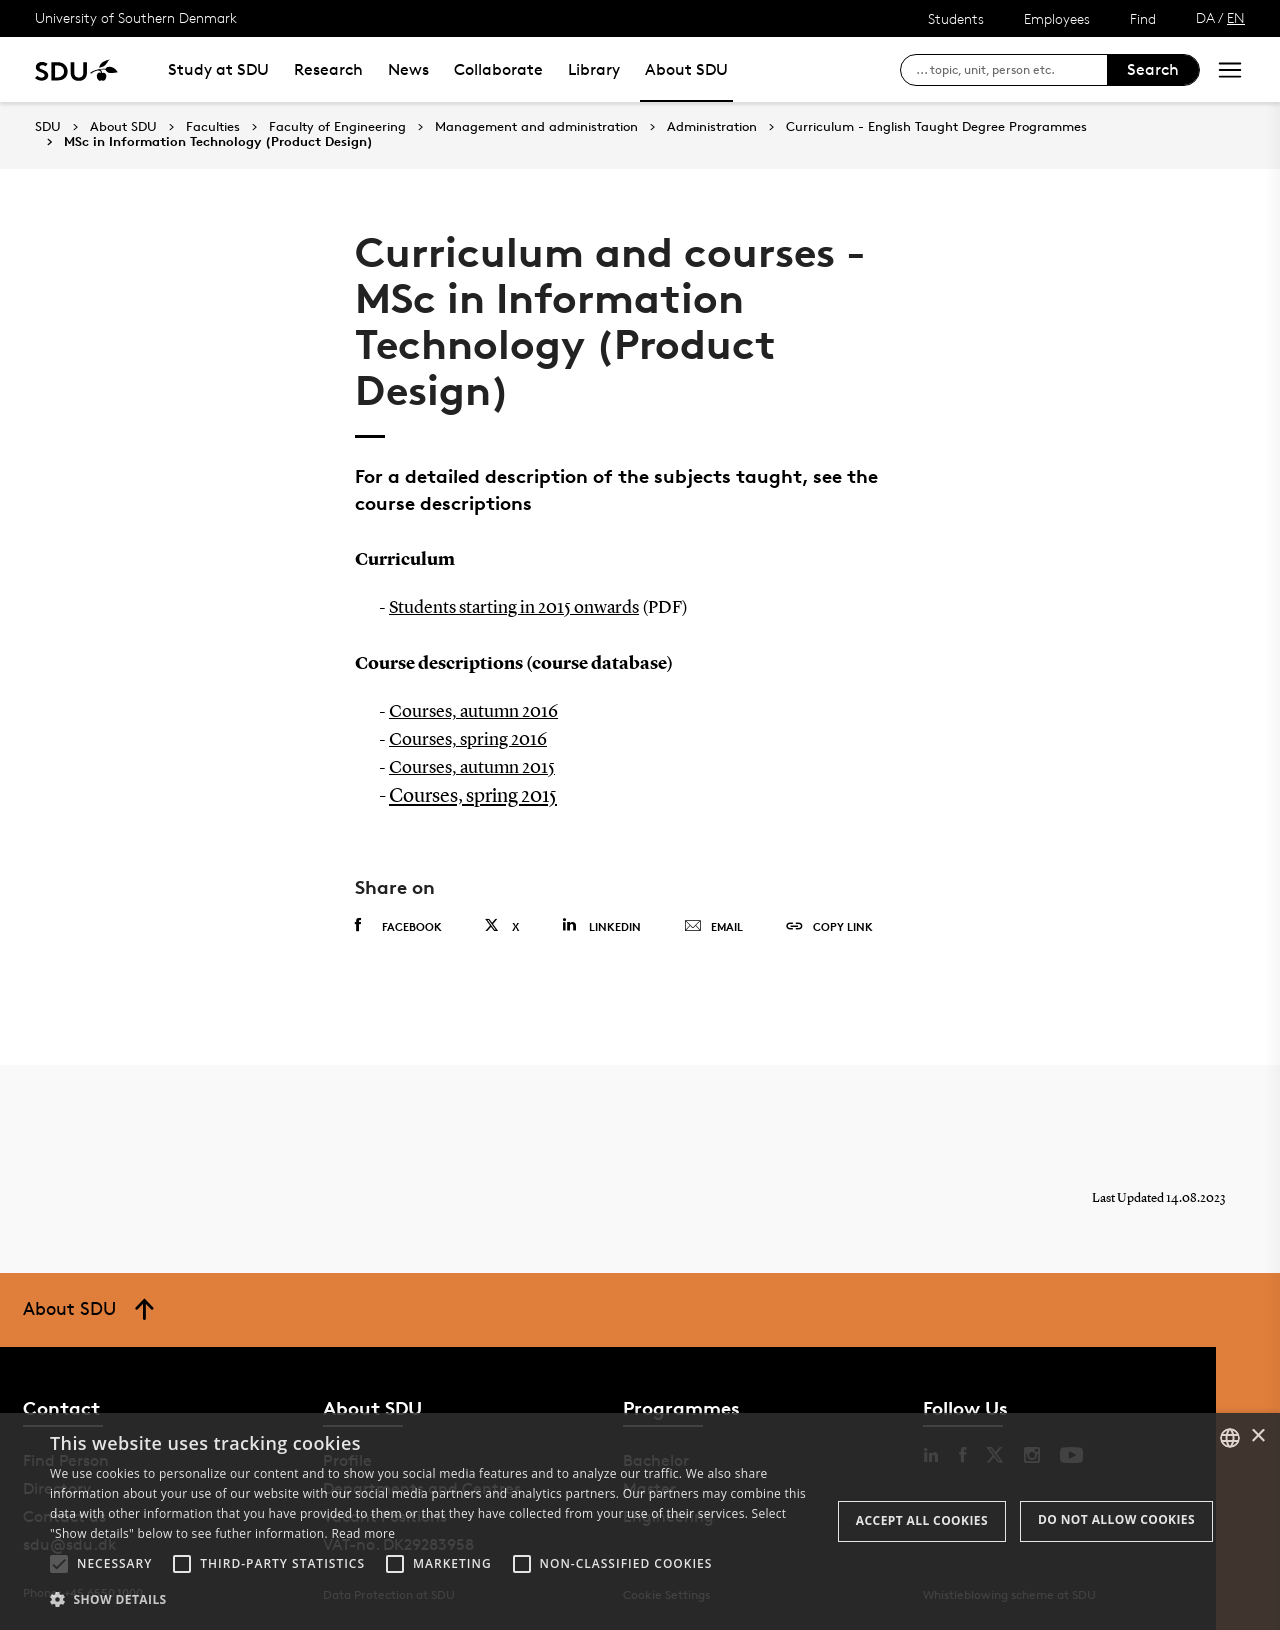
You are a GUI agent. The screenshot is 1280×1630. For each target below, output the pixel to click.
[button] (59, 1564)
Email (713, 927)
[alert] (640, 1521)
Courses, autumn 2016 (473, 712)
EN (1236, 17)
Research (328, 69)
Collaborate (498, 69)
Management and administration (536, 127)
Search (1153, 69)
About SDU (686, 69)
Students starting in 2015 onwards (514, 608)
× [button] (1257, 1436)
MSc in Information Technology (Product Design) (218, 142)
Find (1143, 18)
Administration (712, 127)
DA (1205, 17)
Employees (1057, 18)
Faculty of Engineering (337, 127)
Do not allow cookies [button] (1116, 1519)
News (408, 69)
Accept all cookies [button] (922, 1520)
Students (956, 18)
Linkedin (601, 925)
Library (594, 69)
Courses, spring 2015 (473, 797)
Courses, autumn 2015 (472, 768)
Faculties (213, 127)
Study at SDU (218, 69)
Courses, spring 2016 (468, 740)
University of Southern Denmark (136, 17)
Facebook (398, 926)
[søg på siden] (1011, 70)
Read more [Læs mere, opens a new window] (363, 1533)
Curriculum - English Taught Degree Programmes (936, 127)
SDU (48, 126)
